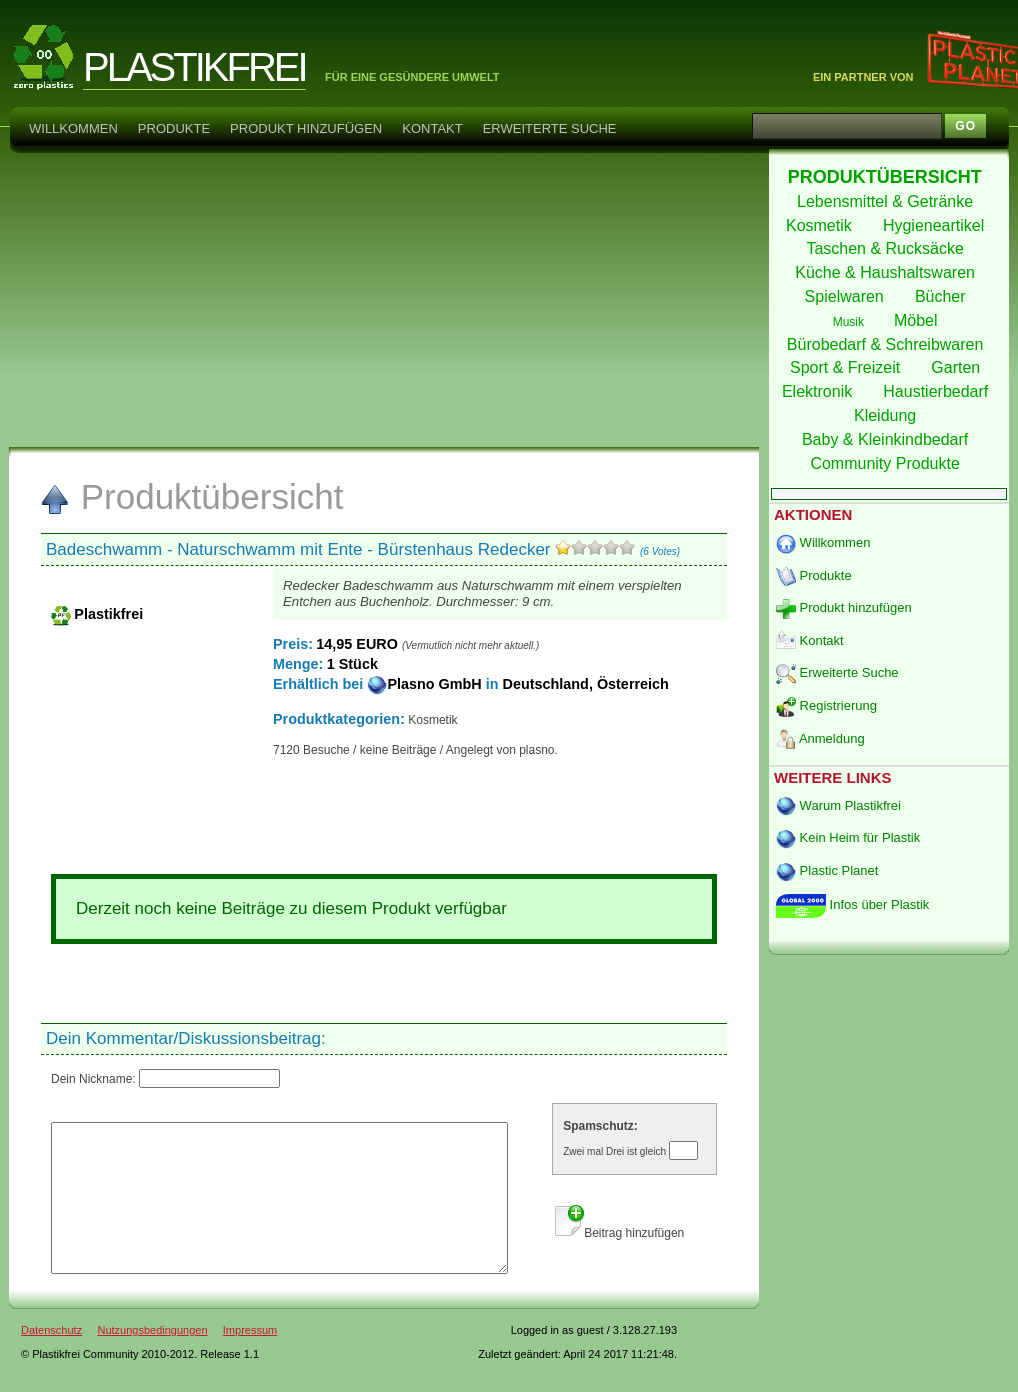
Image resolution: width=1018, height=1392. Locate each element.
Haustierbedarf (937, 391)
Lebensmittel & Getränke (887, 201)
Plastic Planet (827, 870)
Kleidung (887, 415)
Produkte (174, 128)
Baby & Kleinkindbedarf (887, 439)
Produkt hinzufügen (306, 128)
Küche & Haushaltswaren (887, 272)
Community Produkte (887, 463)
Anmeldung (820, 738)
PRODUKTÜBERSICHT (887, 177)
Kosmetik (821, 225)
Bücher (942, 296)
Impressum (250, 1360)
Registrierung (826, 705)
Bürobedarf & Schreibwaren (887, 344)
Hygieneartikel (936, 225)
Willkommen (73, 128)
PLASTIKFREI (194, 67)
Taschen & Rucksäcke (887, 248)
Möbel (918, 320)
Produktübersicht (191, 496)
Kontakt (432, 128)
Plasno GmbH (426, 684)
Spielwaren (847, 296)
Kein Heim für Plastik (848, 837)
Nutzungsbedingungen (152, 1360)
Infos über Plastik (852, 904)
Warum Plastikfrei (838, 805)
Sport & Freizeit (847, 367)
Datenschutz (51, 1360)
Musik (850, 322)
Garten (957, 367)
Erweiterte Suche (550, 128)
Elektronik (819, 391)
